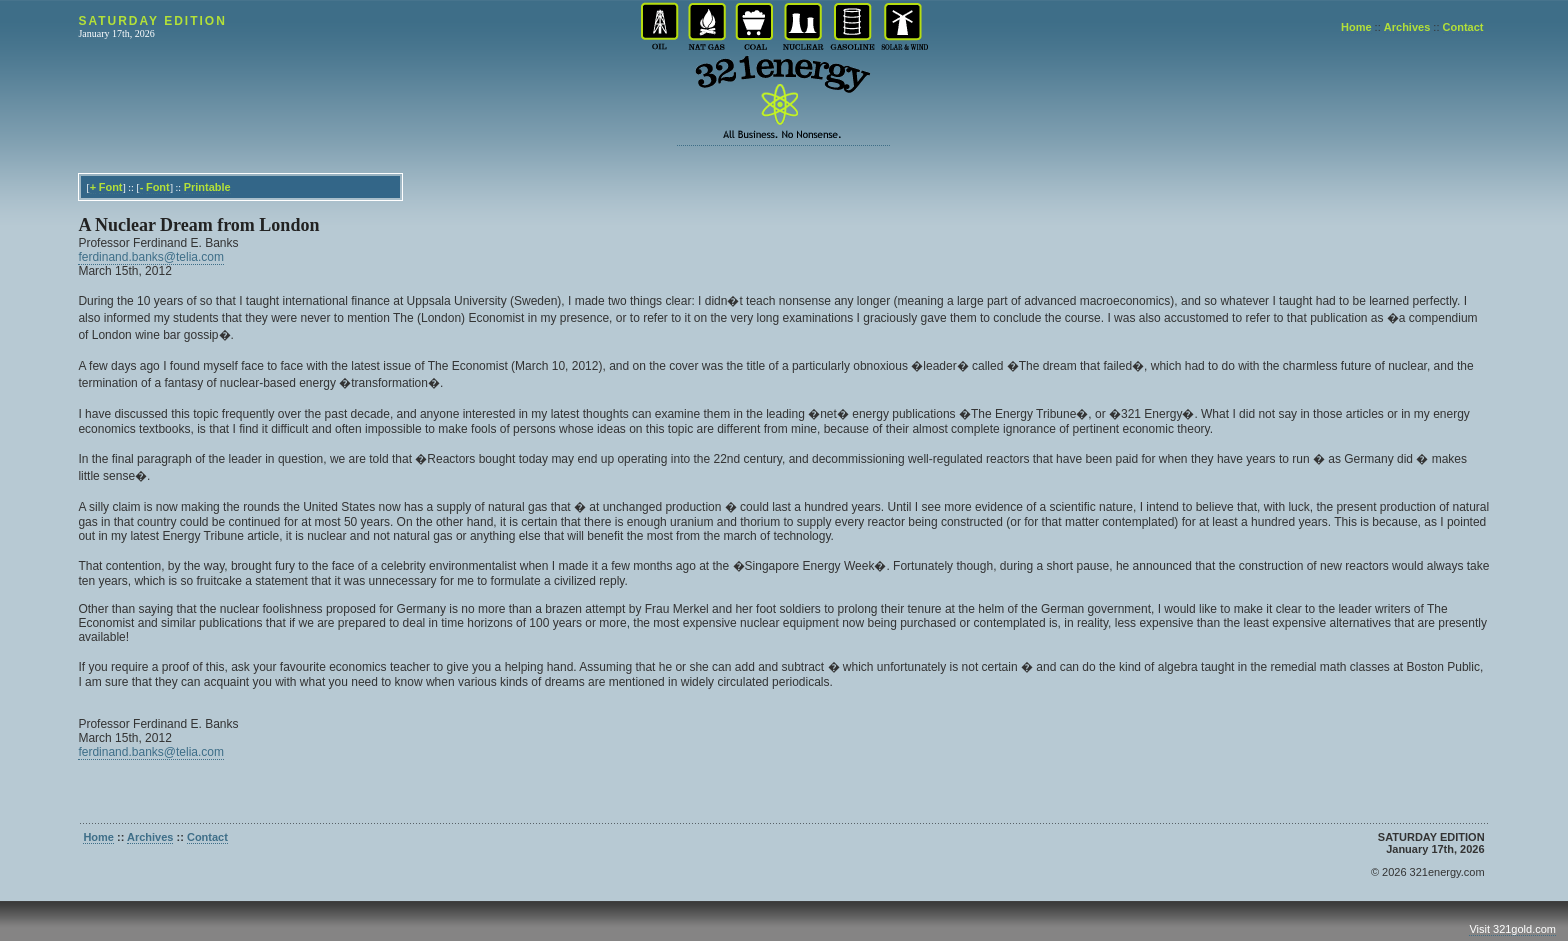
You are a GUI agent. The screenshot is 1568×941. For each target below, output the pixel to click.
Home (1356, 27)
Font (111, 187)
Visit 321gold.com (1512, 929)
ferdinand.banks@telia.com (151, 257)
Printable (207, 187)
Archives (1407, 27)
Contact (1463, 27)
